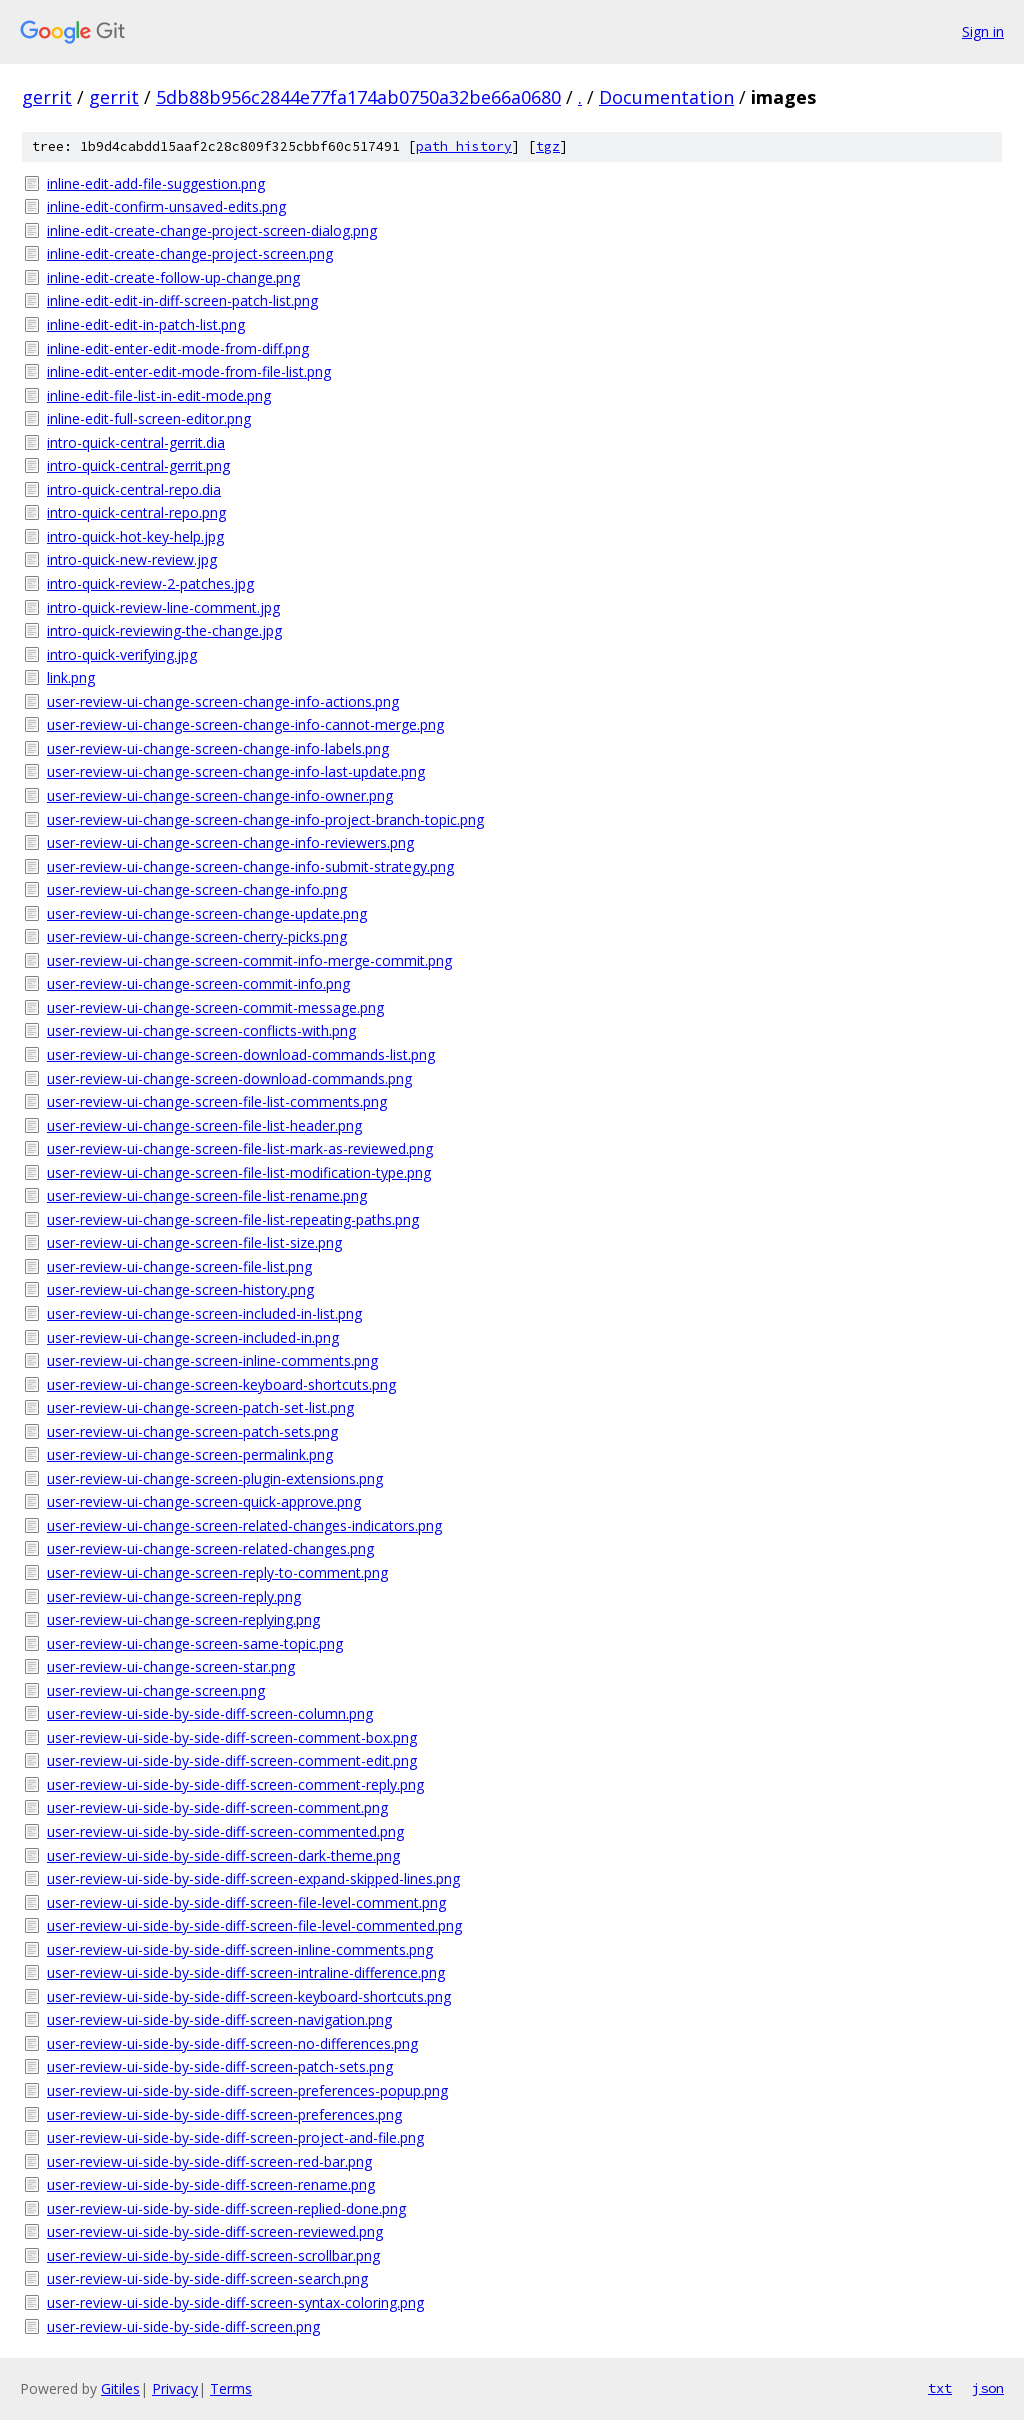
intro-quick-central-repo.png (136, 512)
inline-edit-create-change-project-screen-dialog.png (212, 230)
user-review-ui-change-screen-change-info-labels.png (218, 748)
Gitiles (120, 2388)
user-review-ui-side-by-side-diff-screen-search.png (207, 2278)
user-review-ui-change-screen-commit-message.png (215, 1007)
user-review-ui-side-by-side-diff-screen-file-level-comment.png (246, 1902)
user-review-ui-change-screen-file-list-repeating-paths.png (233, 1219)
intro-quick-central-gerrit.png (138, 465)
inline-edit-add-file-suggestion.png (156, 183)
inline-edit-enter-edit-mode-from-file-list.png (189, 371)
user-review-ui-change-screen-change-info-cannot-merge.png (245, 724)
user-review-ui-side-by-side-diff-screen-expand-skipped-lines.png (253, 1878)
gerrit (47, 97)
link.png (71, 677)
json (988, 2388)
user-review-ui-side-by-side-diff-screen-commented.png (225, 1831)
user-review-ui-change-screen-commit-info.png (198, 983)
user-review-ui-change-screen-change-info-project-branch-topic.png (265, 819)
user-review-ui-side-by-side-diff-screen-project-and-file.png (235, 2137)
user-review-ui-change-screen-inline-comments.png (212, 1360)
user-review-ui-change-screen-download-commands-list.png (241, 1054)
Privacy (175, 2388)
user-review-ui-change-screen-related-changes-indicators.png (244, 1525)
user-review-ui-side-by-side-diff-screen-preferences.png (224, 2114)
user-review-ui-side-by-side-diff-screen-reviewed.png (215, 2231)
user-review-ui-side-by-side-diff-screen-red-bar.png (209, 2161)
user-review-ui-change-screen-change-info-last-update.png (236, 771)
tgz (548, 146)
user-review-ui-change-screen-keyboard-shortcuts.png (221, 1384)
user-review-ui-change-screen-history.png (180, 1289)
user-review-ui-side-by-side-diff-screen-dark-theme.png (223, 1855)
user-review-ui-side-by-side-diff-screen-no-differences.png (232, 2043)
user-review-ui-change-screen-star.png (171, 1666)
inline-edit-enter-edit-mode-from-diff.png (178, 348)
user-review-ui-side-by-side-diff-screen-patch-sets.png (220, 2066)
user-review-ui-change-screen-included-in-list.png (204, 1313)
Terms (231, 2388)
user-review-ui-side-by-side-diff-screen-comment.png (217, 1807)
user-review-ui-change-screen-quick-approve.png (204, 1501)
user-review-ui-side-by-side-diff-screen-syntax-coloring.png (235, 2302)
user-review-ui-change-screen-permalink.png (190, 1454)
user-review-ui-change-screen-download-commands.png (229, 1078)
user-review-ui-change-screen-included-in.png (193, 1337)
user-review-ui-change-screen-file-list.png (179, 1266)
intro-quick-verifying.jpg (122, 654)
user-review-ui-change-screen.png (156, 1690)
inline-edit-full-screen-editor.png (149, 418)
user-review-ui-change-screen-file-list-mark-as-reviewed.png (240, 1148)
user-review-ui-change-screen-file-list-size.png (194, 1242)
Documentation (666, 97)
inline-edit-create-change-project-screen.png (190, 253)
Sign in (983, 31)
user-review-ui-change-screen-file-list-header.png (204, 1125)
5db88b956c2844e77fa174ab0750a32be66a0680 (358, 97)
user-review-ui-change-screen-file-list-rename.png (207, 1195)
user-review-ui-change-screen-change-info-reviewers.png (230, 842)
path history (464, 146)
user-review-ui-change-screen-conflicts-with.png (201, 1030)
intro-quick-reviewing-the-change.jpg (164, 630)
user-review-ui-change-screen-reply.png (174, 1596)
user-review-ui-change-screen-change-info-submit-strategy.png (250, 866)
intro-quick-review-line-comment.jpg (163, 607)
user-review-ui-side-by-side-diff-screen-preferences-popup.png (247, 2090)
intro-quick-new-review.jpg (132, 559)
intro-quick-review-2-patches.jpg (150, 583)
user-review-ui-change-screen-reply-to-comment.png (217, 1572)
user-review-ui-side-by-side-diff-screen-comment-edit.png (232, 1760)
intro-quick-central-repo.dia (134, 489)
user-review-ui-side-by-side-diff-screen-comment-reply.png (235, 1784)
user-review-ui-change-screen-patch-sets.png (192, 1431)
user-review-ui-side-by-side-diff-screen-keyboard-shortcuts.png (249, 1996)
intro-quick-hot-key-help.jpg (135, 536)
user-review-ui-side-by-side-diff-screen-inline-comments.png (240, 1949)
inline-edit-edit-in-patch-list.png (146, 324)
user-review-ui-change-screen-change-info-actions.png (223, 701)
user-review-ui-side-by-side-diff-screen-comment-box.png (232, 1737)
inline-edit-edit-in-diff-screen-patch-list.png (182, 300)
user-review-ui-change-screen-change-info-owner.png (220, 795)
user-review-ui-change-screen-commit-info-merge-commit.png (249, 960)
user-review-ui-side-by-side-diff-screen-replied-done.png (226, 2208)
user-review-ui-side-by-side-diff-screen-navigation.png (219, 2019)
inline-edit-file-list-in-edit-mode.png (159, 395)
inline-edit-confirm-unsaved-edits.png (166, 206)
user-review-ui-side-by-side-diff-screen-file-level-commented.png (254, 1925)
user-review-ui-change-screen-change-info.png (197, 889)
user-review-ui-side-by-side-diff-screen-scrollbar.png (213, 2255)
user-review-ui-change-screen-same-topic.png (195, 1643)
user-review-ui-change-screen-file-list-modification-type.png (239, 1172)
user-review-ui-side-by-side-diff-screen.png (183, 2326)
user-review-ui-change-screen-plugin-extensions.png (215, 1478)
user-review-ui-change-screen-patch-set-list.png (200, 1407)
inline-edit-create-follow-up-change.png (173, 277)
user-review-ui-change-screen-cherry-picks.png (197, 936)
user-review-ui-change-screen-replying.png (183, 1619)
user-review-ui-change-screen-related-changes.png (210, 1548)
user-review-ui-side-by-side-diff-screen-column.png (210, 1713)
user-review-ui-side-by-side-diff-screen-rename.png (211, 2184)
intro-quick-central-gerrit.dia (136, 442)
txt (940, 2388)
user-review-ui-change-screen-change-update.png (207, 913)
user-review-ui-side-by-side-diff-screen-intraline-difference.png (246, 1972)
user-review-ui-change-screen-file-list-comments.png (217, 1101)
